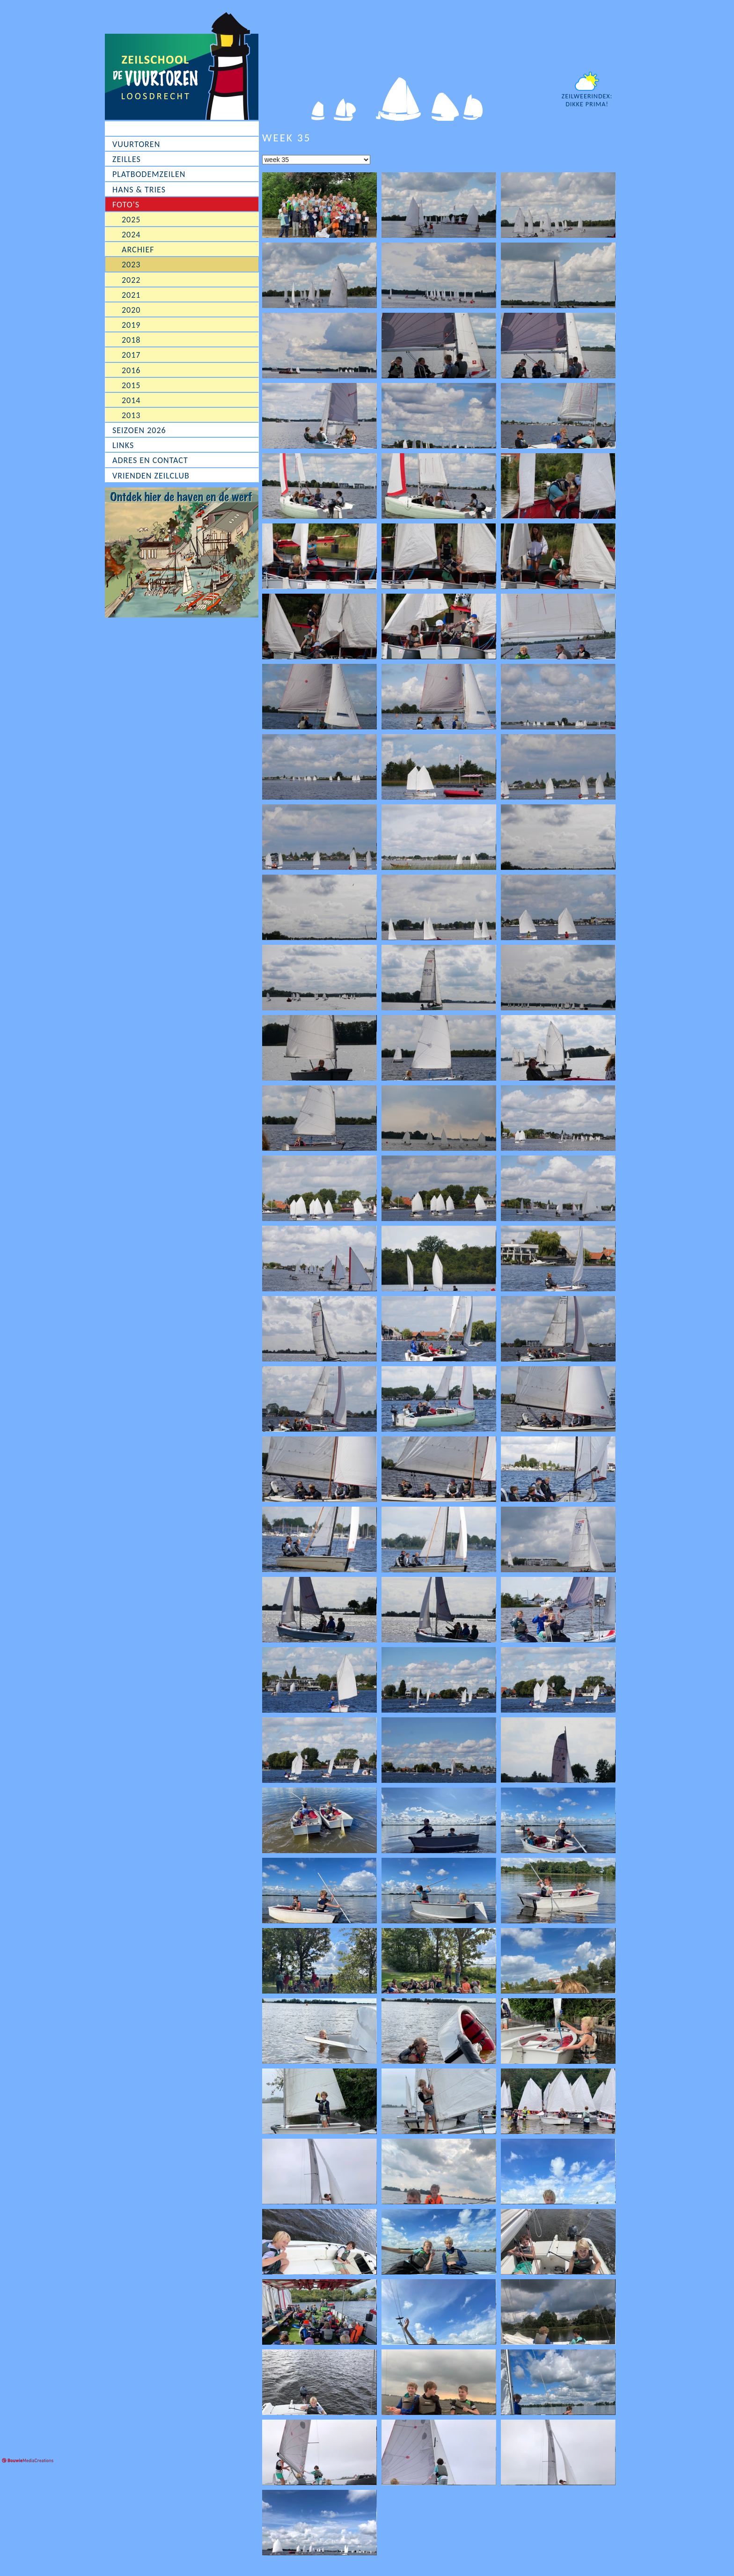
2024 (131, 234)
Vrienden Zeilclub (151, 476)
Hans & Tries (139, 189)
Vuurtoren (136, 144)
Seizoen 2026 (139, 430)
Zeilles (126, 159)
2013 (131, 415)
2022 (131, 280)
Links (123, 445)
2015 (131, 385)
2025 (131, 219)
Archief (138, 249)
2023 (131, 264)
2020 (131, 310)
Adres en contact (150, 460)
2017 (131, 355)
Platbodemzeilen (148, 174)
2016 (131, 370)
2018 (131, 340)
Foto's (125, 204)
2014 (131, 400)
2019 (131, 325)
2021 (131, 295)
